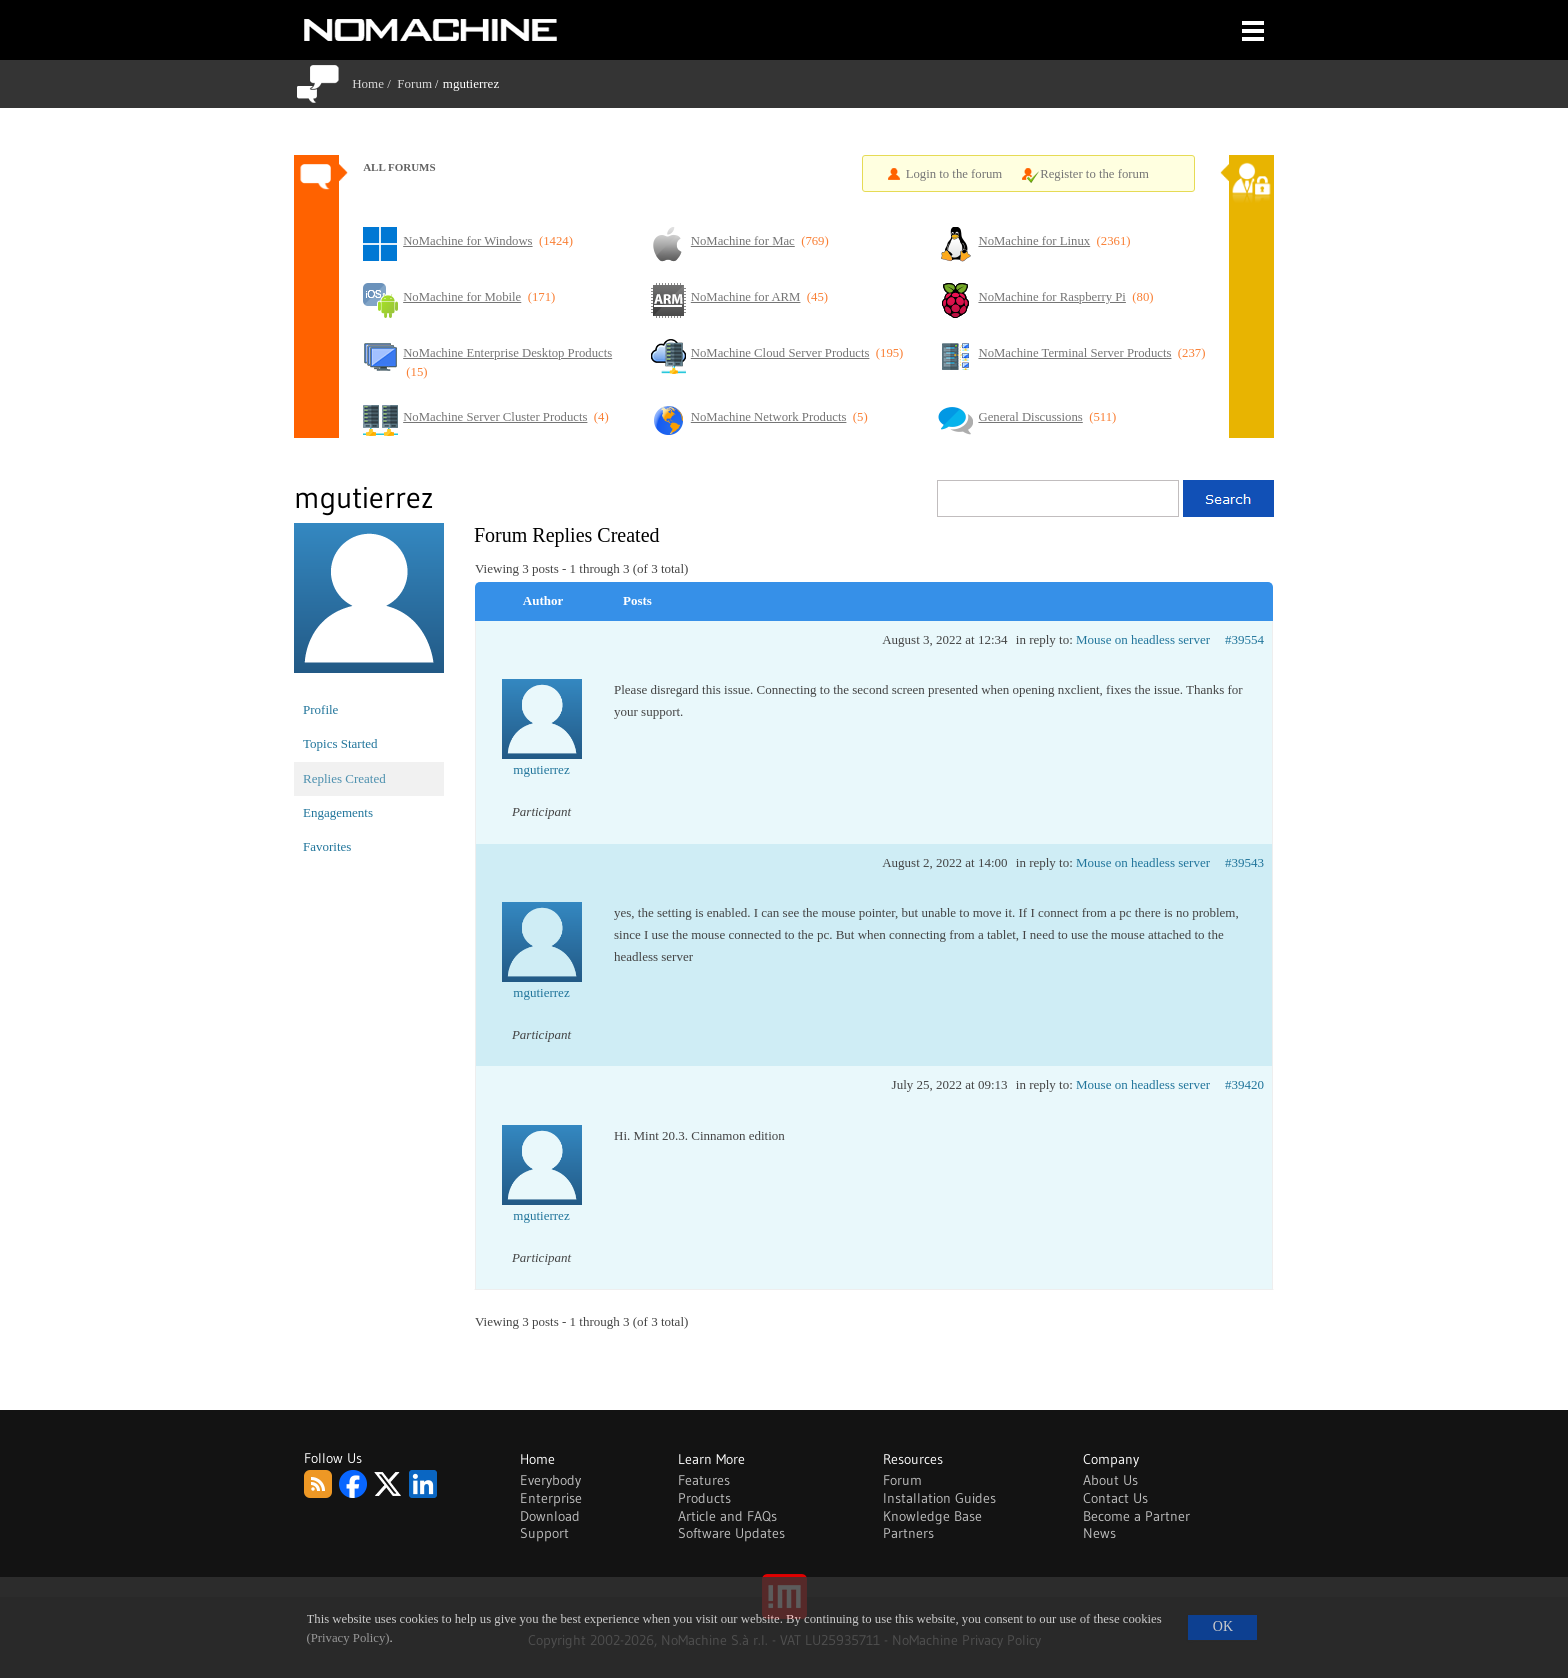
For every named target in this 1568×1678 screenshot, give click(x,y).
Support (544, 1533)
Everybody (550, 1480)
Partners (908, 1533)
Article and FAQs (727, 1516)
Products (704, 1498)
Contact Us (1115, 1498)
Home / (374, 83)
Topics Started (340, 743)
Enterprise (551, 1498)
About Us (1110, 1480)
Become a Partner (1136, 1516)
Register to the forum (1094, 174)
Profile (320, 709)
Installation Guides (939, 1498)
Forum (414, 83)
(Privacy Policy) (348, 1638)
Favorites (327, 846)
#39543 (1244, 862)
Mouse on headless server (1143, 639)
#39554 (1244, 639)
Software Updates (731, 1533)
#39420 (1244, 1084)
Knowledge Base (932, 1516)
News (1099, 1533)
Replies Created (344, 778)
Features (704, 1480)
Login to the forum (954, 174)
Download (550, 1516)
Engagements (338, 812)
